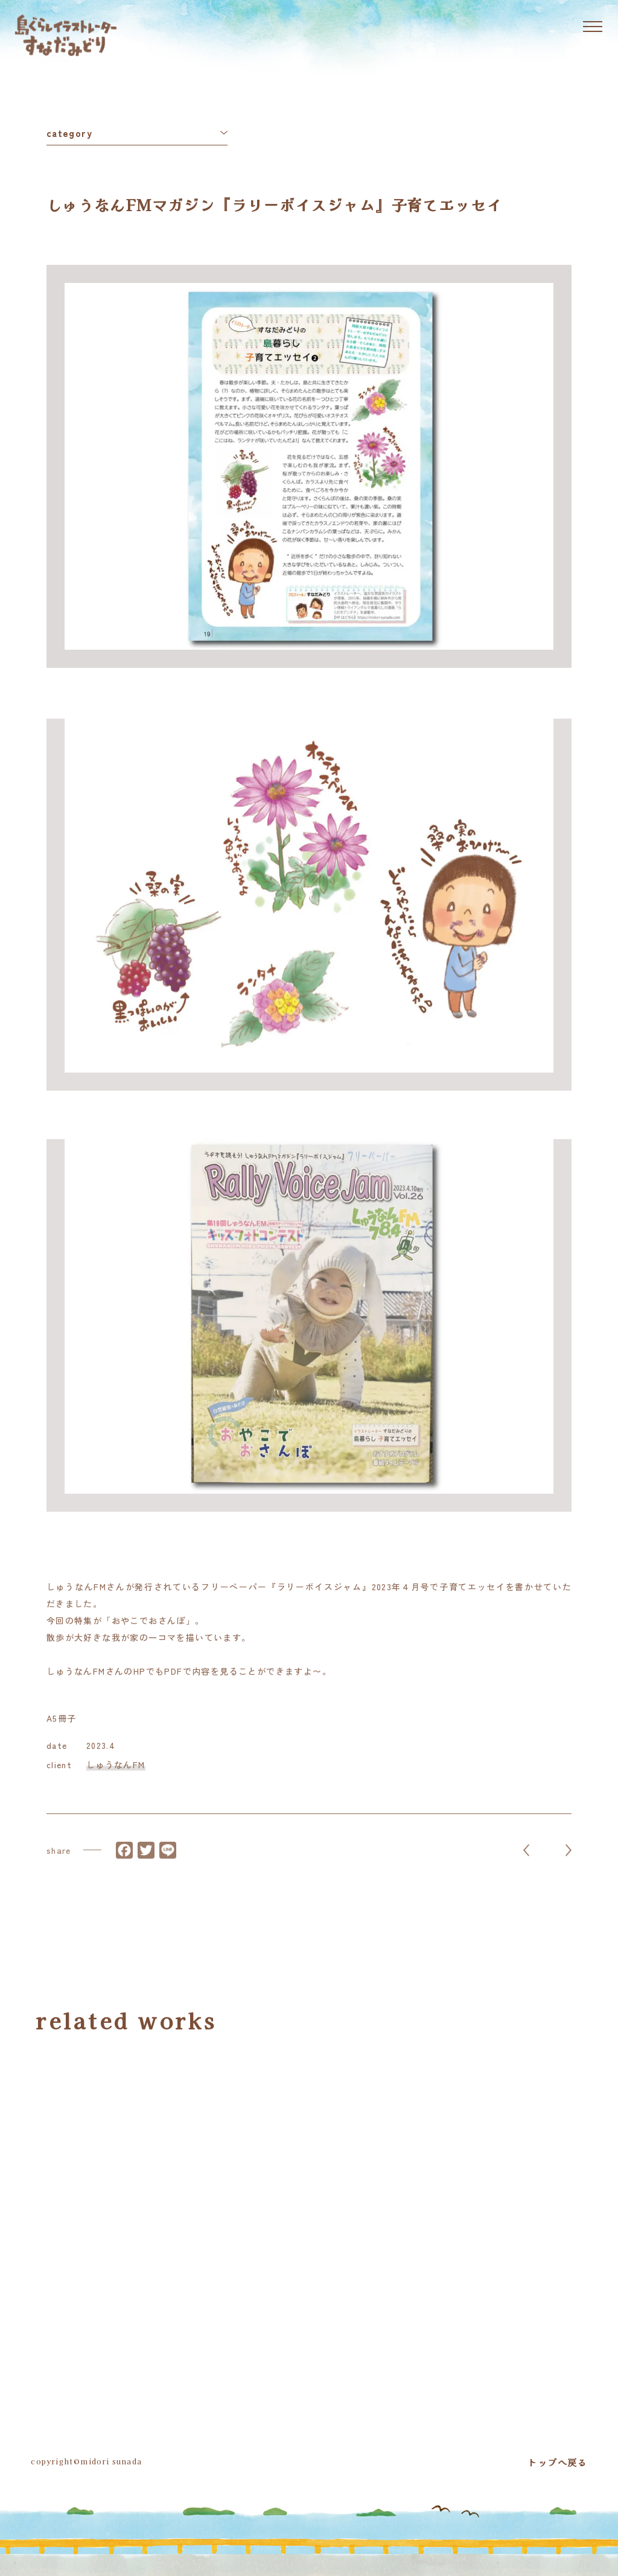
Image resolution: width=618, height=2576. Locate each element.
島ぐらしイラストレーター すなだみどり (65, 35)
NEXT (568, 1862)
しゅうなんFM (115, 1771)
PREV (526, 1862)
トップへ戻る (557, 2462)
